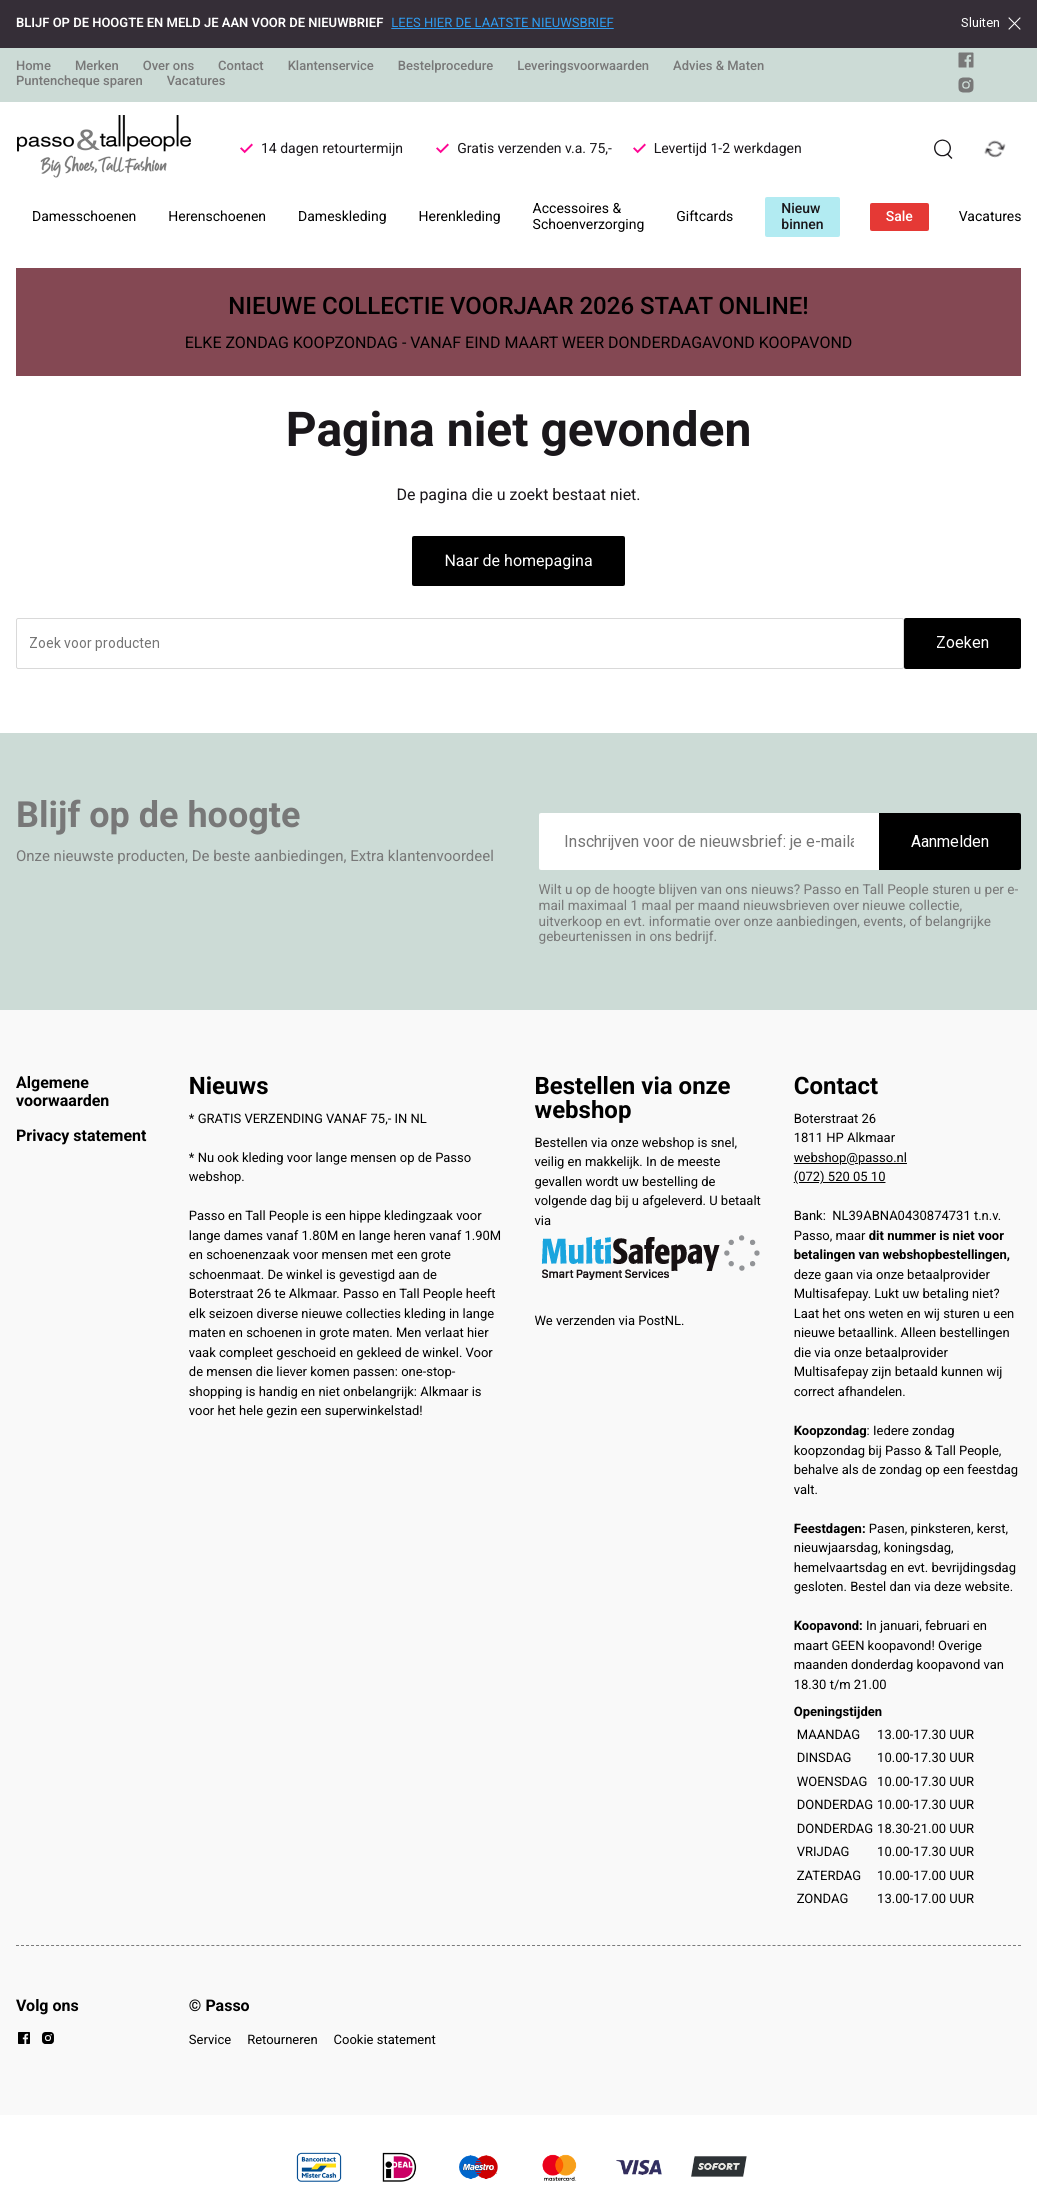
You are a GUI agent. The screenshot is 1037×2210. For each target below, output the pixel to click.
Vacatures (196, 81)
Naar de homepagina (518, 560)
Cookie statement (385, 2040)
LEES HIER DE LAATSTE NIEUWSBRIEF (502, 23)
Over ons (168, 66)
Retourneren (282, 2040)
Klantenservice (331, 66)
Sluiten (991, 23)
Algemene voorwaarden (62, 1091)
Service (210, 2040)
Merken (97, 66)
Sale (899, 217)
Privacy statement (81, 1135)
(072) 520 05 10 (840, 1177)
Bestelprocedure (445, 66)
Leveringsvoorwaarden (583, 66)
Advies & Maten (718, 66)
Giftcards (704, 217)
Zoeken (962, 642)
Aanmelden (950, 841)
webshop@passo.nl (850, 1158)
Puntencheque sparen (79, 81)
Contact (241, 66)
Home (33, 66)
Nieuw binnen (802, 217)
